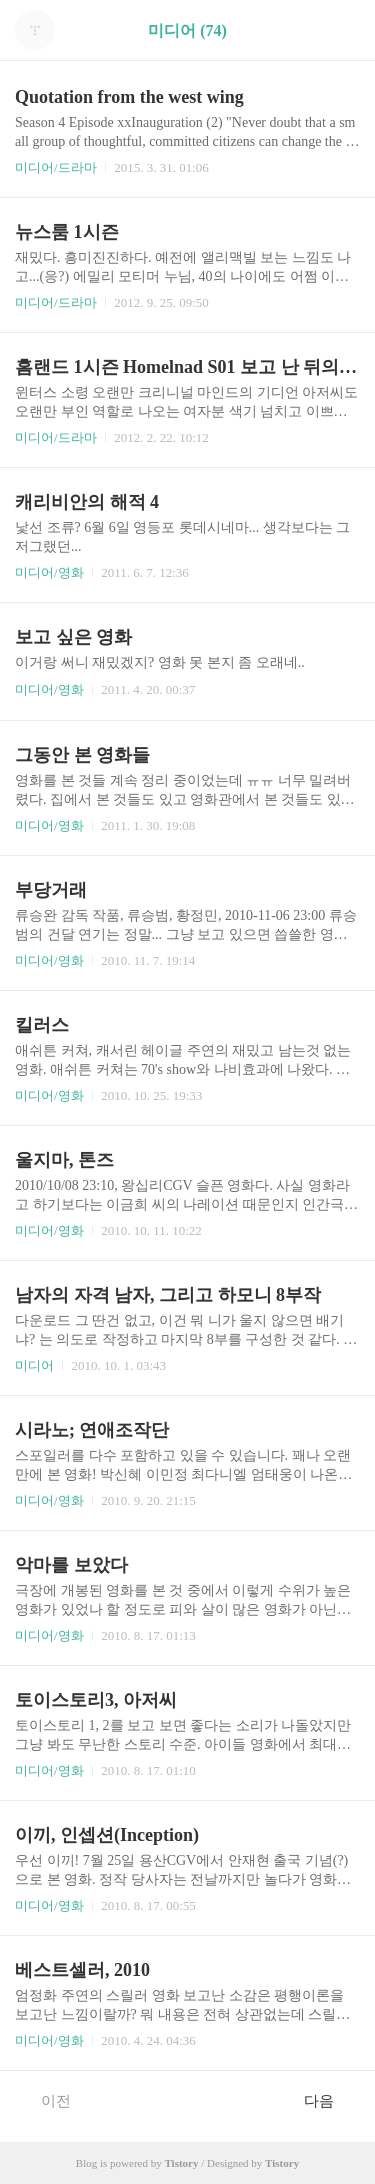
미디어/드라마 (56, 167)
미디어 (34, 1365)
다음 (329, 2100)
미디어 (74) (187, 30)
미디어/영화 (49, 572)
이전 (45, 2100)
